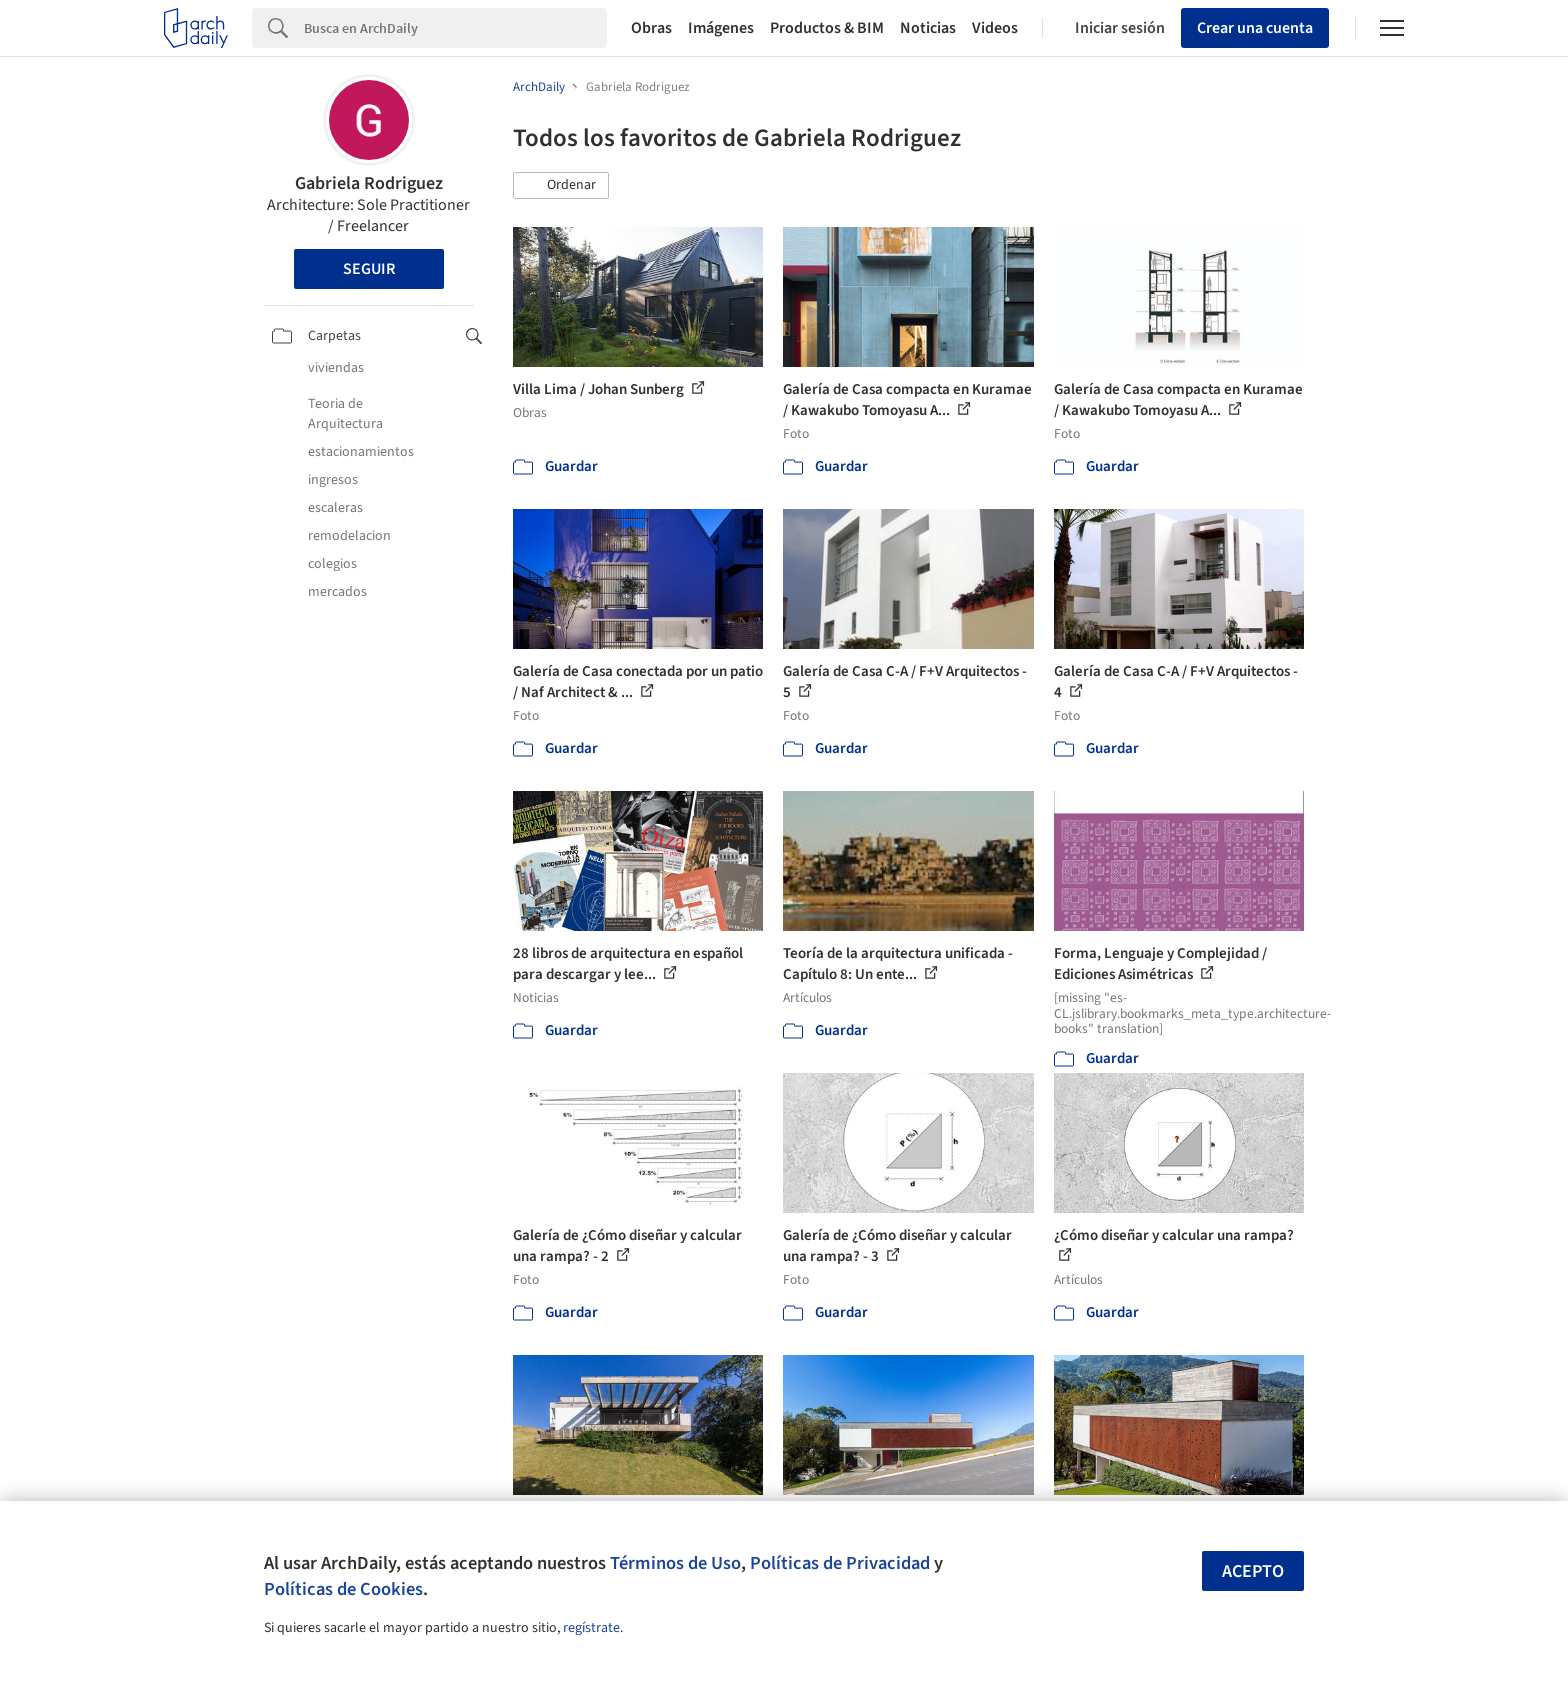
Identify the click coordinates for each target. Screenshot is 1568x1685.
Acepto (1253, 1571)
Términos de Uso (675, 1563)
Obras (651, 28)
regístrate (591, 1628)
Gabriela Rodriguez (369, 183)
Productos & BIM (827, 28)
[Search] (455, 28)
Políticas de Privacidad (840, 1563)
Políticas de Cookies (343, 1589)
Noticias (928, 28)
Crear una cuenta (1255, 28)
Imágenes (721, 28)
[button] (561, 186)
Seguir (369, 269)
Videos (995, 28)
